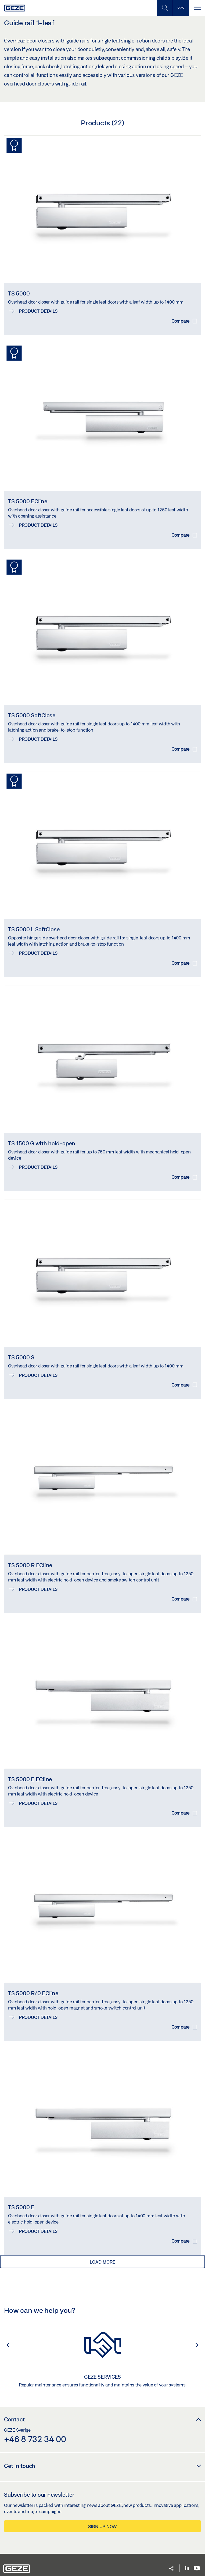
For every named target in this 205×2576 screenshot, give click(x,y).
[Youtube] (197, 2569)
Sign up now (102, 2526)
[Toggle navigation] (197, 8)
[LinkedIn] (187, 2569)
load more (102, 2261)
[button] (5, 2345)
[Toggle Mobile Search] (165, 8)
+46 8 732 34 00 (35, 2439)
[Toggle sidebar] (181, 8)
